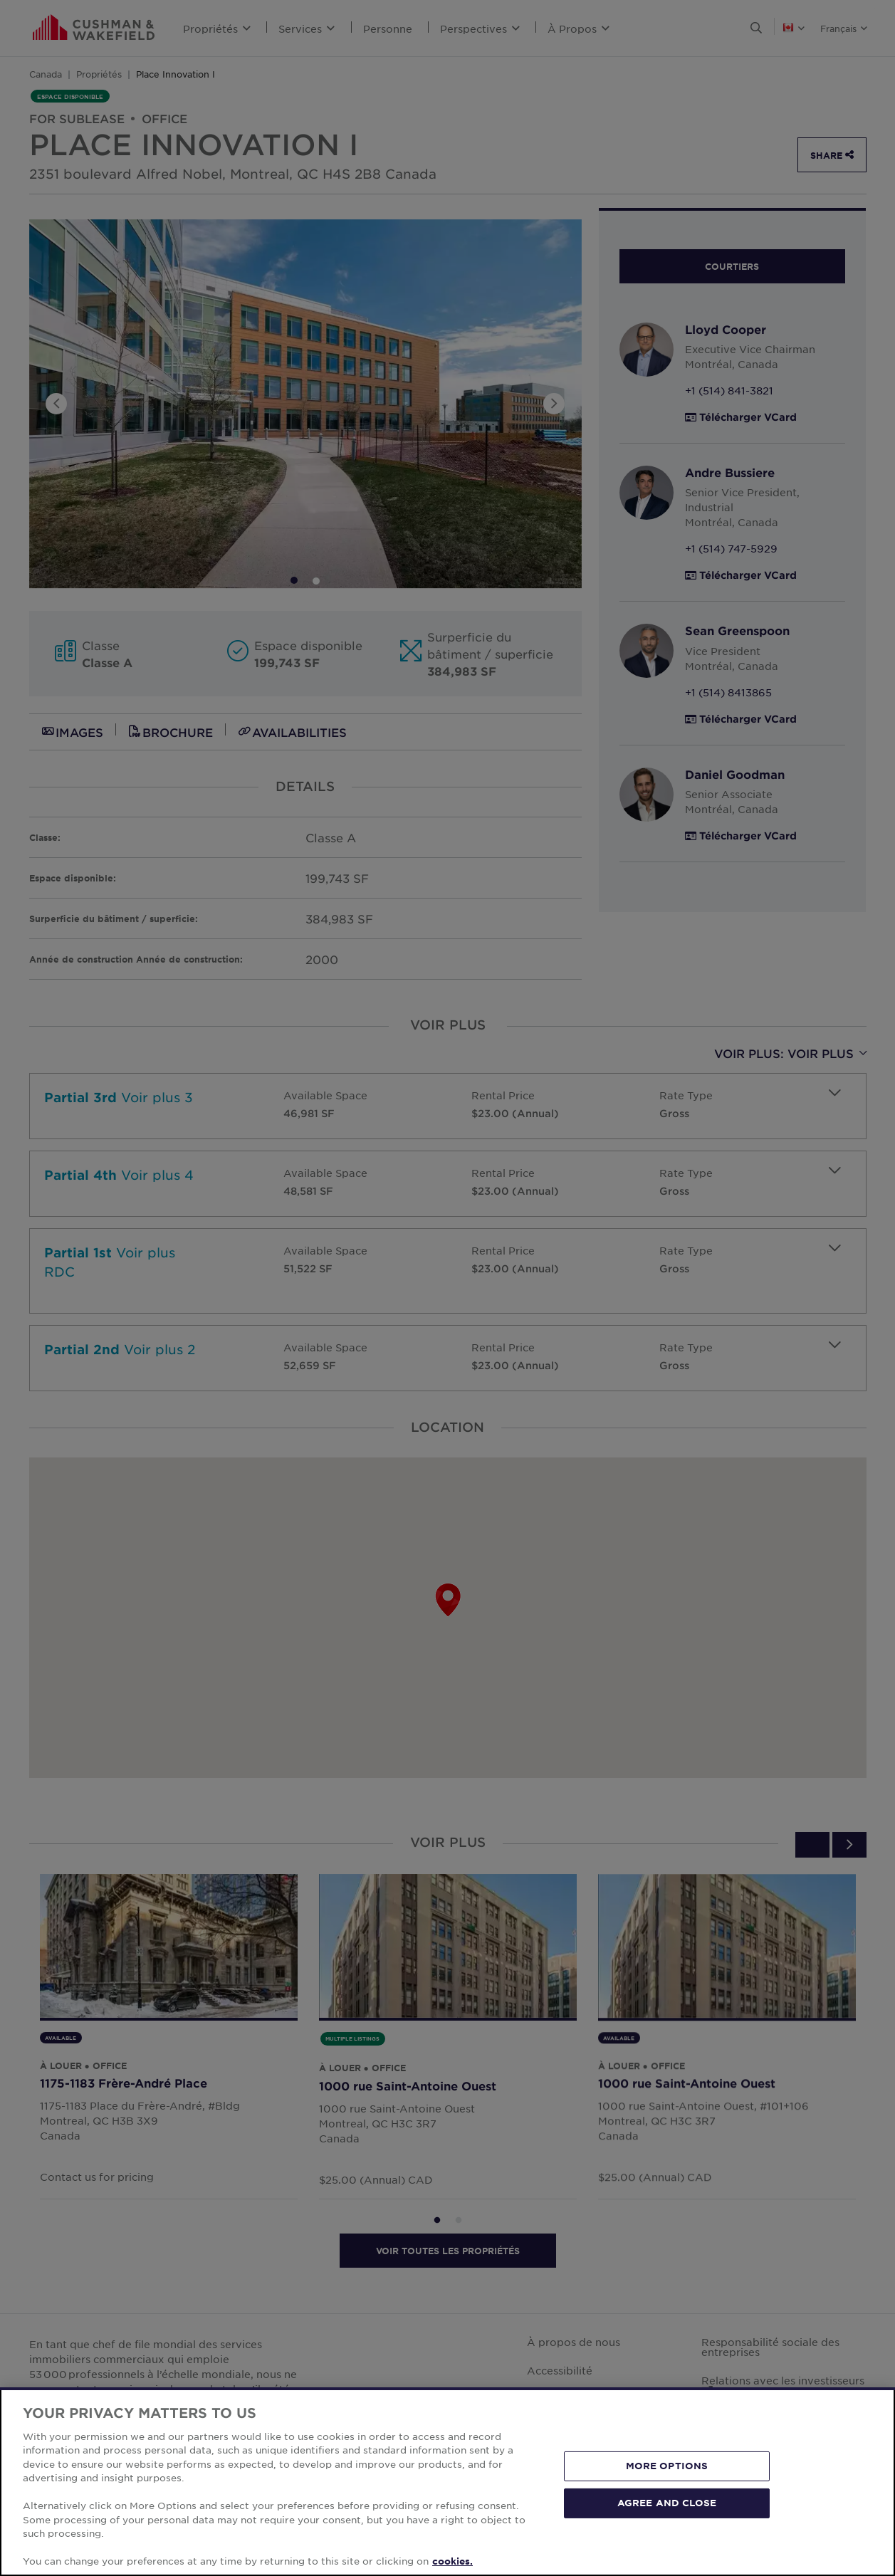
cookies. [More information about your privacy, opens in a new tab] (452, 2561)
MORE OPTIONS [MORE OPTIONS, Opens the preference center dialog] (667, 2465)
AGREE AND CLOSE (666, 2502)
